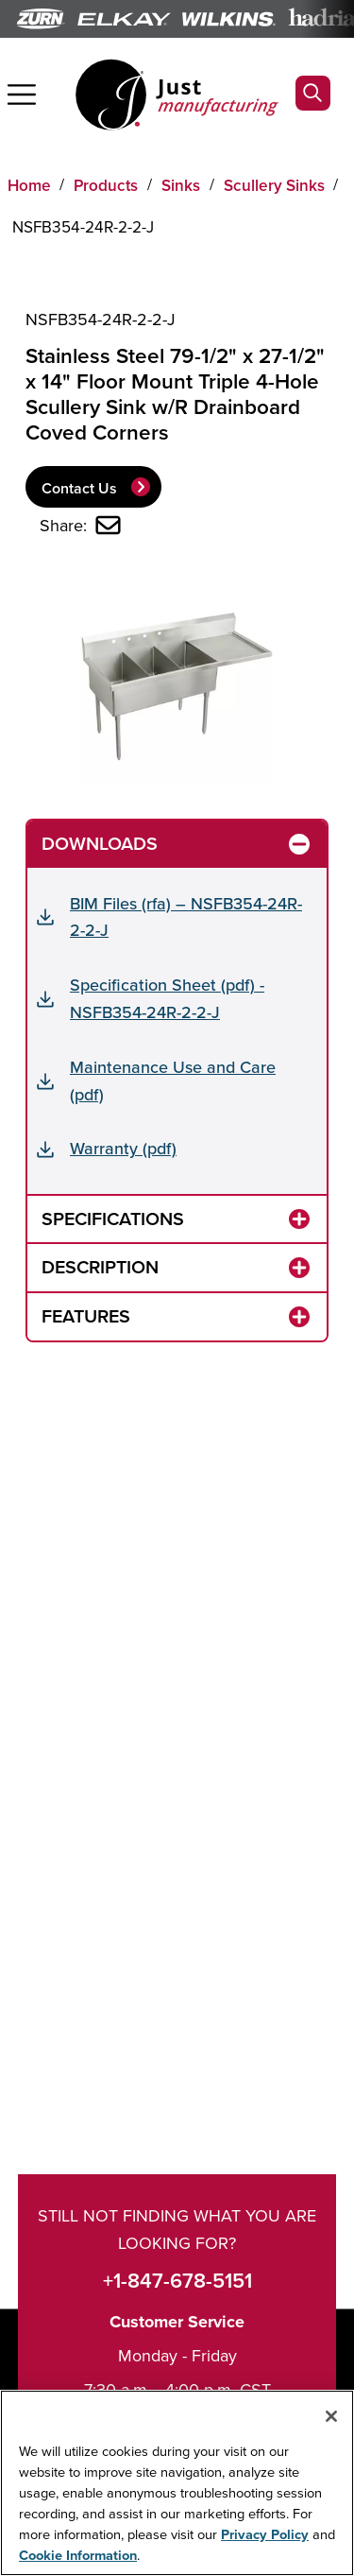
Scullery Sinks (274, 185)
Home (29, 185)
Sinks (180, 185)
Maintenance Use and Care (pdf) (173, 1080)
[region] (177, 2483)
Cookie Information (78, 2555)
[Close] (331, 2416)
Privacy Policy (265, 2534)
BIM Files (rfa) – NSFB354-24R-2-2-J (186, 916)
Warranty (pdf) (123, 1148)
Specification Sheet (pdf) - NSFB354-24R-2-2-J (167, 998)
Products (106, 185)
